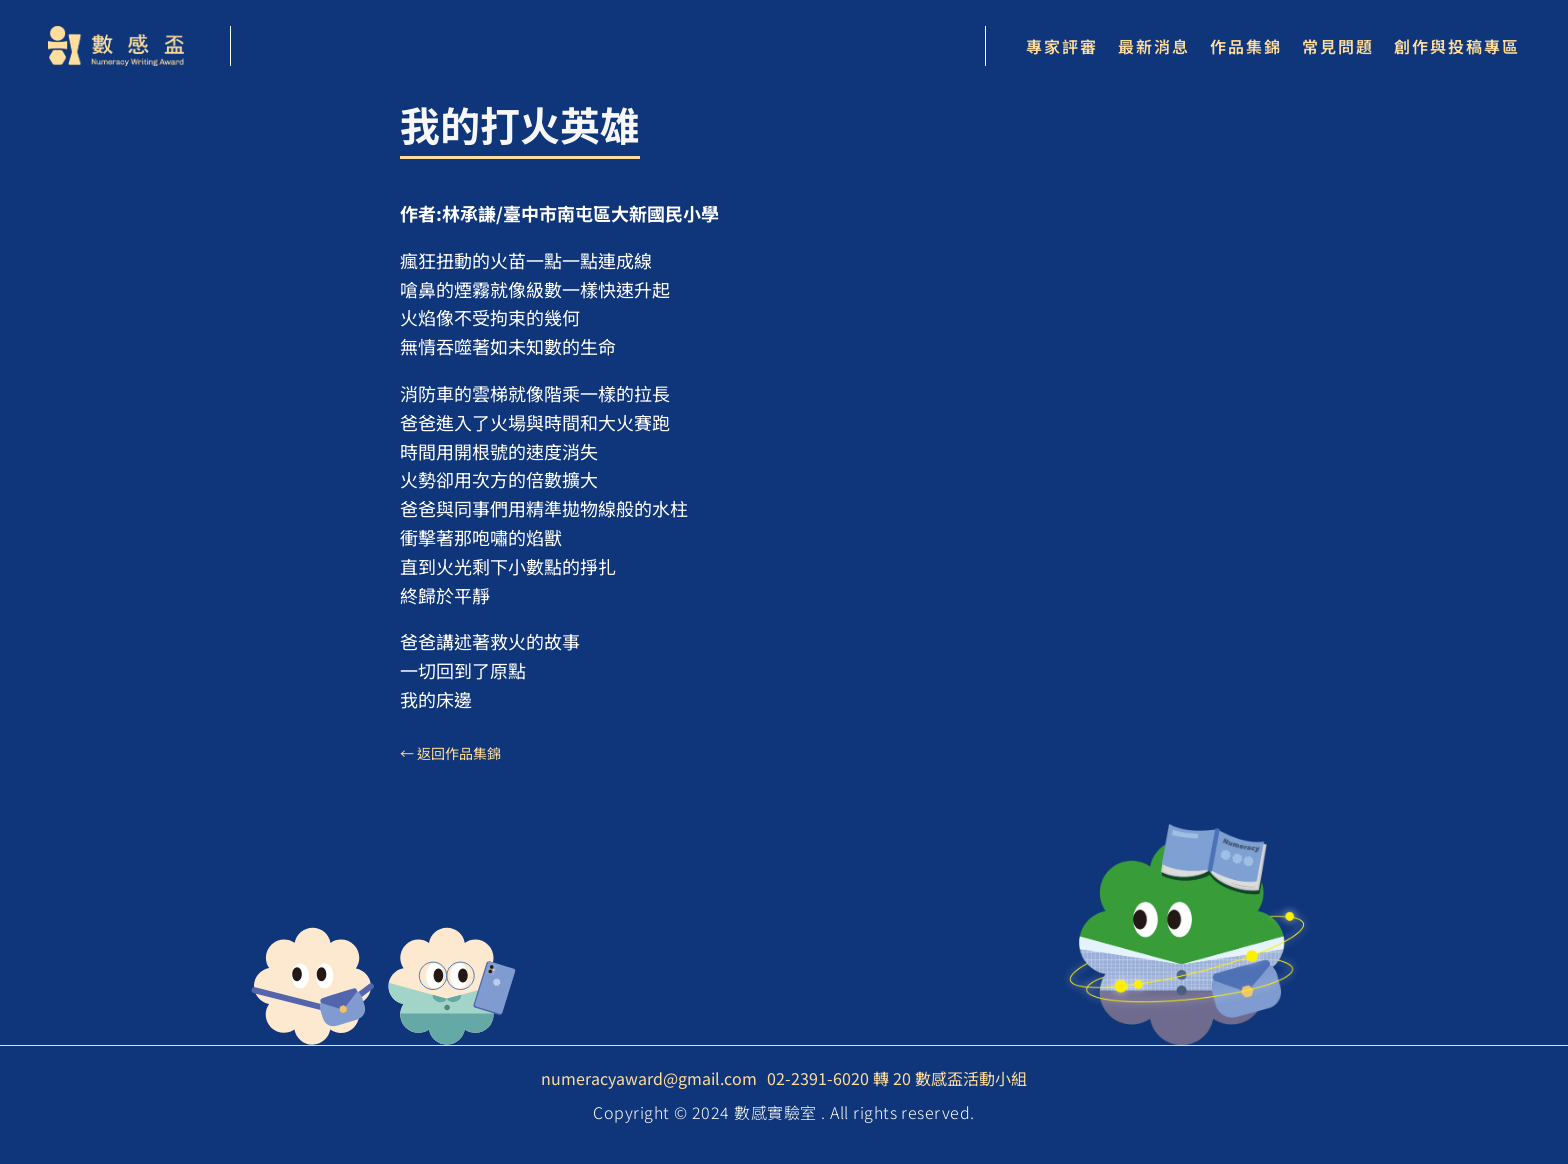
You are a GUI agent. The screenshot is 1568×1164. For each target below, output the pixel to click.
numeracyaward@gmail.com (649, 1078)
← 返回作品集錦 (450, 753)
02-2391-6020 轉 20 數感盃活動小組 (897, 1078)
